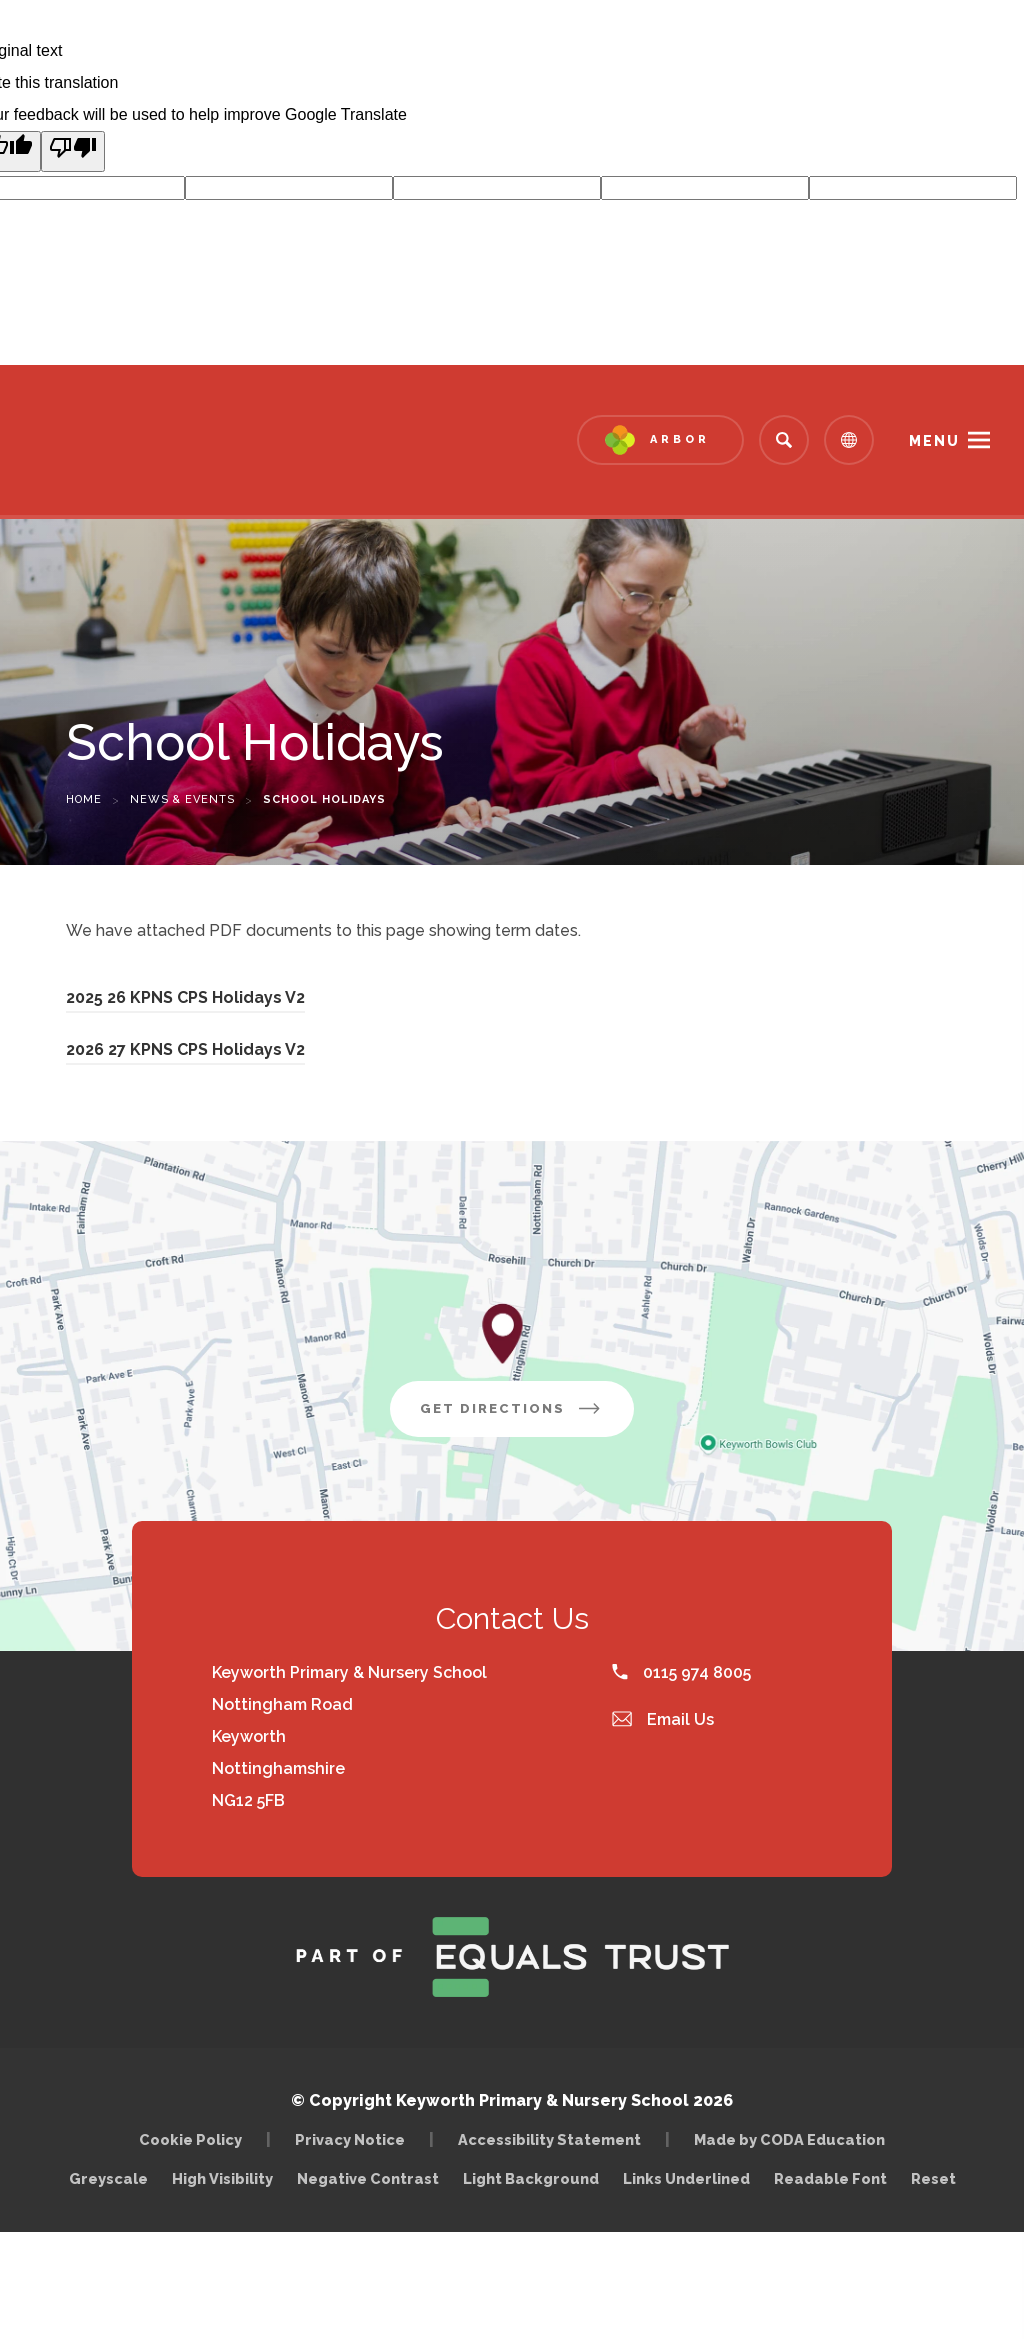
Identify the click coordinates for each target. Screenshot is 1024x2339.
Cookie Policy (190, 2139)
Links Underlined (686, 2178)
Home (84, 799)
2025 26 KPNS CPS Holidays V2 (185, 1000)
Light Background (531, 2178)
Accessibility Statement (549, 2139)
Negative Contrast (368, 2178)
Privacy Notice (350, 2139)
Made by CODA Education (794, 2139)
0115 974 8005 (681, 1672)
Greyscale (108, 2178)
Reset (933, 2178)
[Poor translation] (73, 151)
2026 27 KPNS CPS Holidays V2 (185, 1052)
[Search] (784, 440)
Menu (934, 441)
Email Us (663, 1719)
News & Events (182, 799)
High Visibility (222, 2178)
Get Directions (527, 1416)
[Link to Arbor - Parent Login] (660, 440)
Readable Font (830, 2178)
